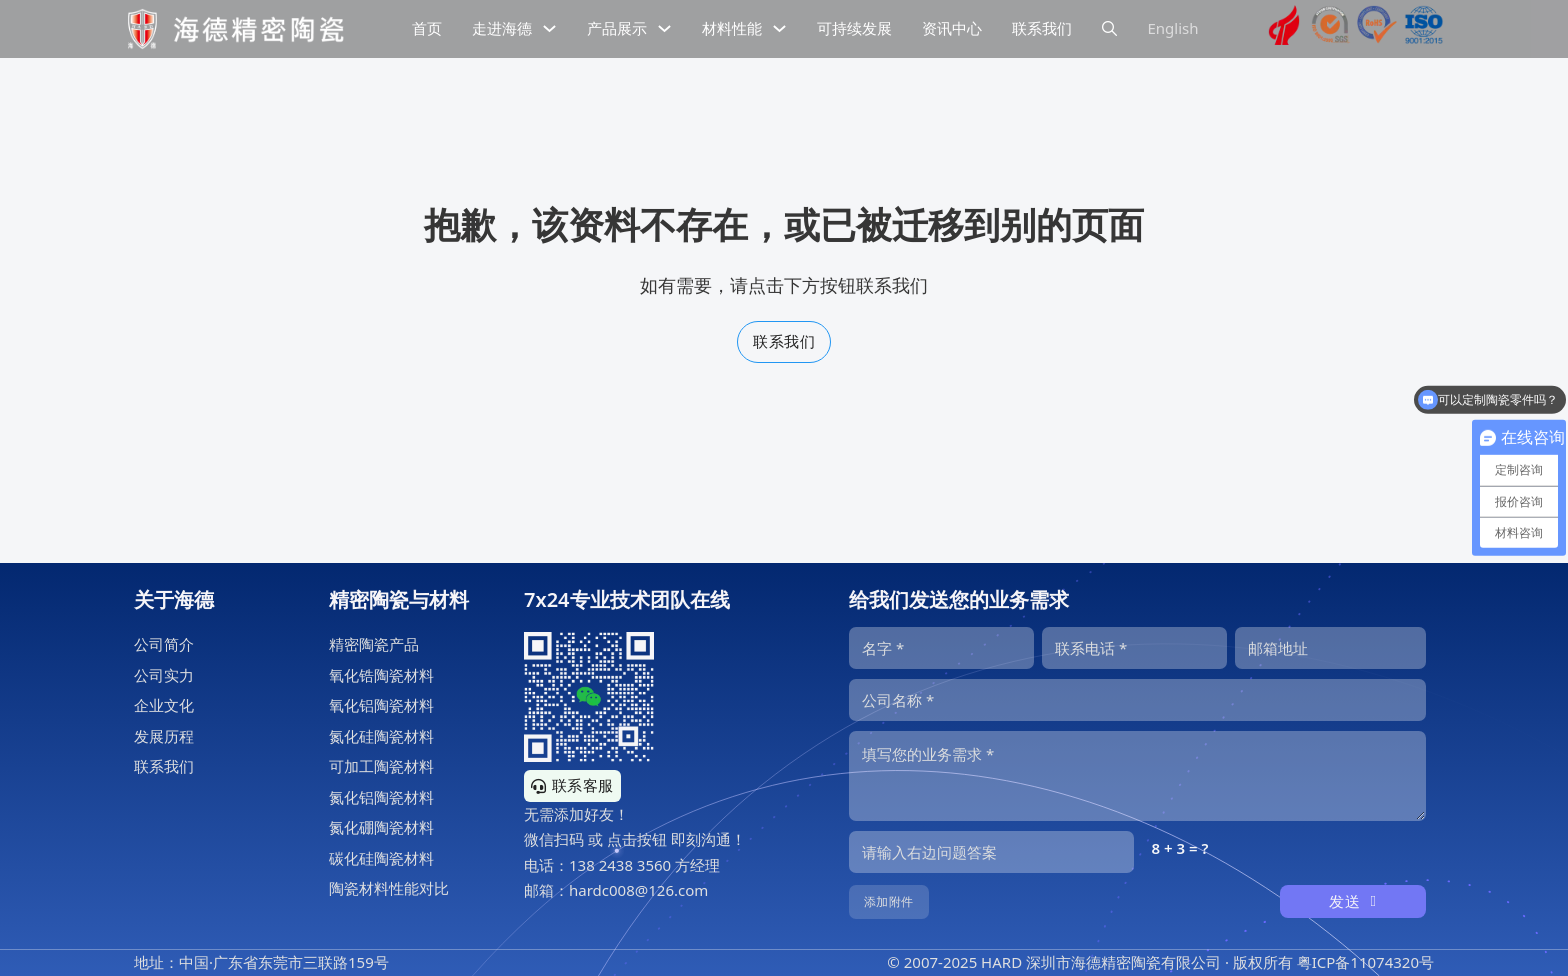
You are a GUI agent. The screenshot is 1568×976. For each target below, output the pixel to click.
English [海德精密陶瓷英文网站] (1172, 28)
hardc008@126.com (638, 890)
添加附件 (889, 901)
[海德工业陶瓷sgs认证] (1331, 29)
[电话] (1134, 648)
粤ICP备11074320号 (1365, 962)
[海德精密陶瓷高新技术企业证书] (1284, 29)
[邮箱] (1330, 648)
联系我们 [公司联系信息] (1042, 28)
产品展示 (617, 28)
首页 (427, 28)
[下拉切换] (549, 28)
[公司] (1137, 700)
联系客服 (572, 785)
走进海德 (502, 28)
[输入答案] (991, 852)
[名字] (941, 648)
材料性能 (732, 28)
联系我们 (784, 341)
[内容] (1137, 776)
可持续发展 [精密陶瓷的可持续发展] (854, 28)
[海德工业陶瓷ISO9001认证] (1424, 29)
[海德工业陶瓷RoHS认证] (1377, 29)
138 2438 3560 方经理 (644, 865)
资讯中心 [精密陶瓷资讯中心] (952, 28)
